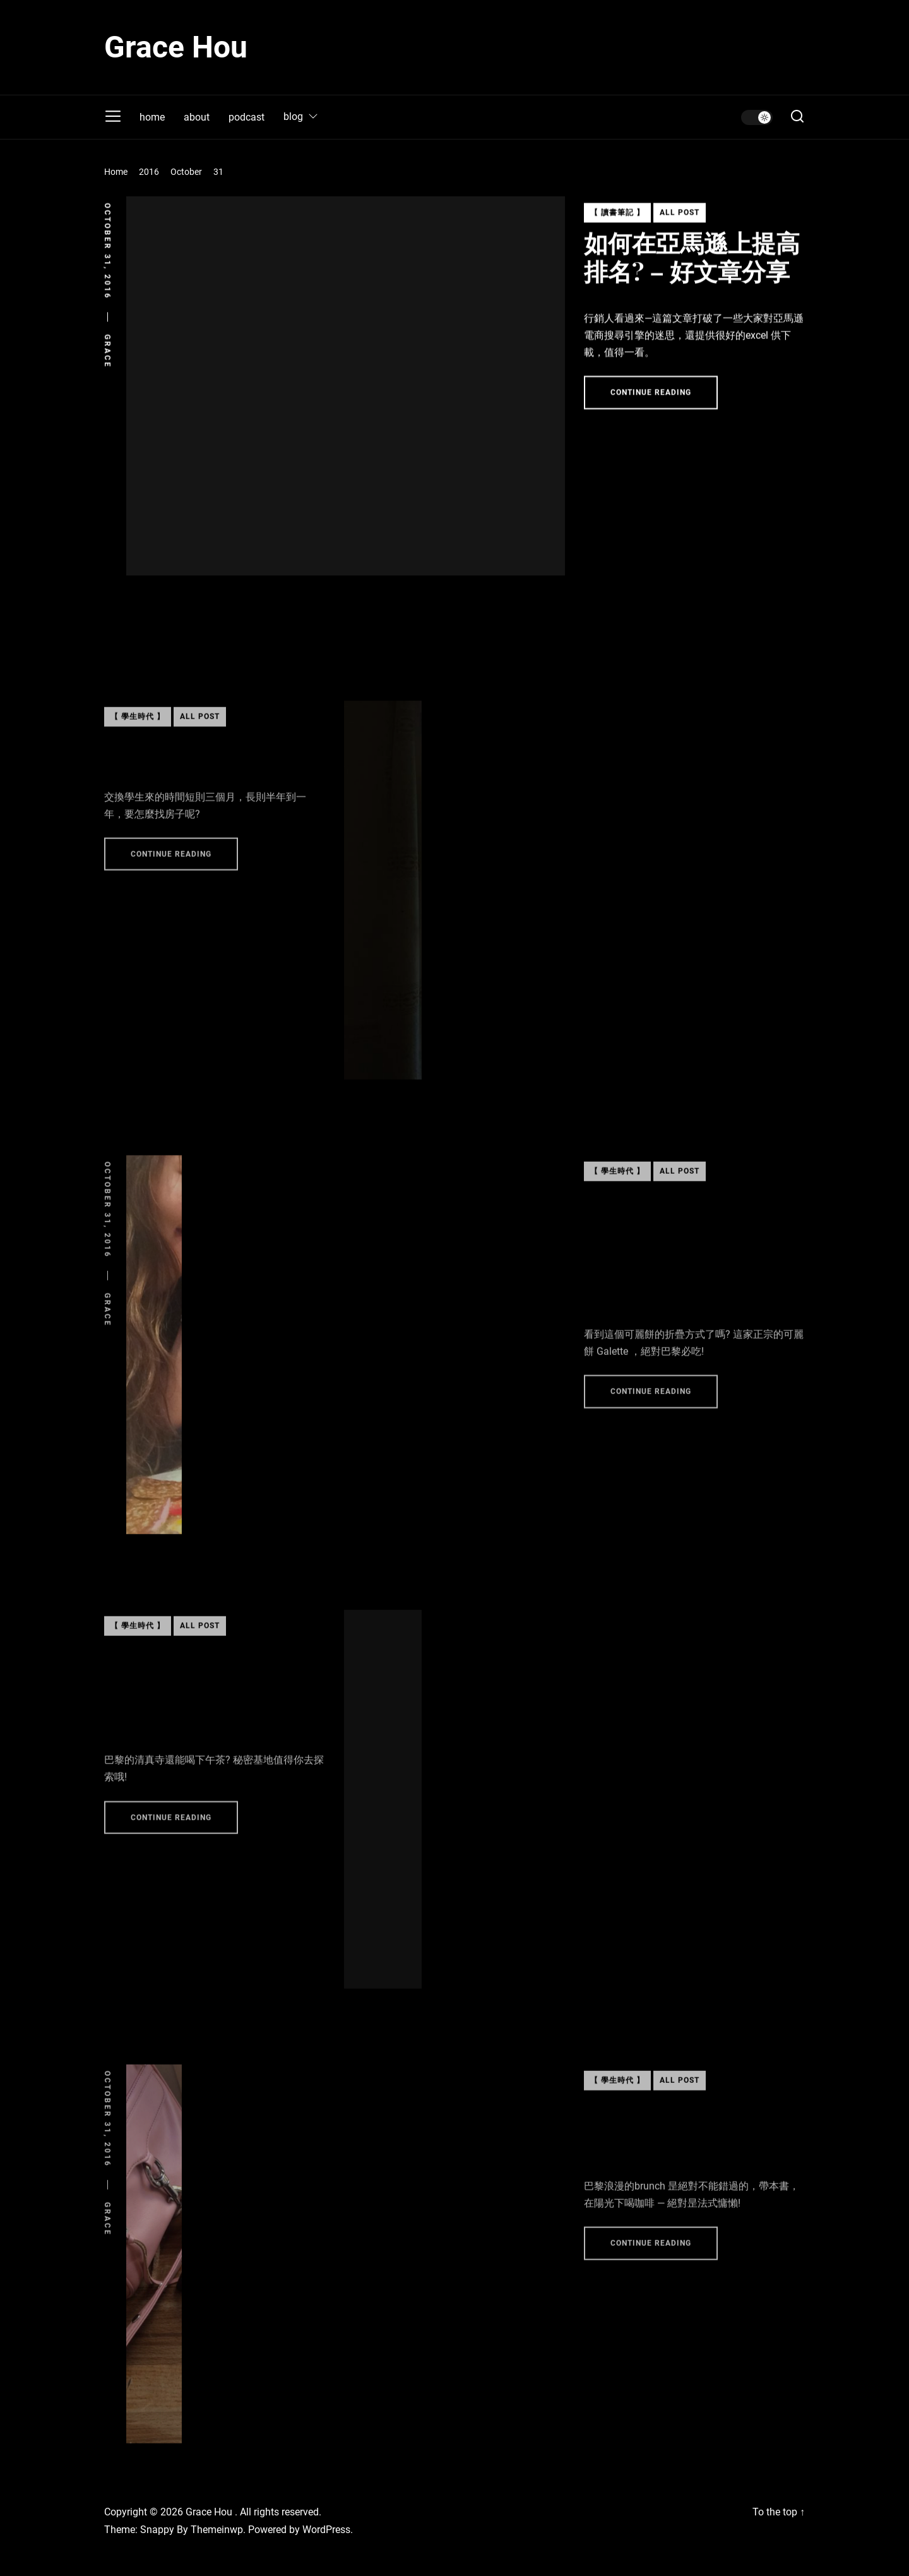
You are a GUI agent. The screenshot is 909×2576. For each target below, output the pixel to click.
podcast (246, 117)
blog (300, 117)
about (197, 117)
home (152, 117)
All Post (679, 219)
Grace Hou (175, 47)
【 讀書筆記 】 (617, 219)
